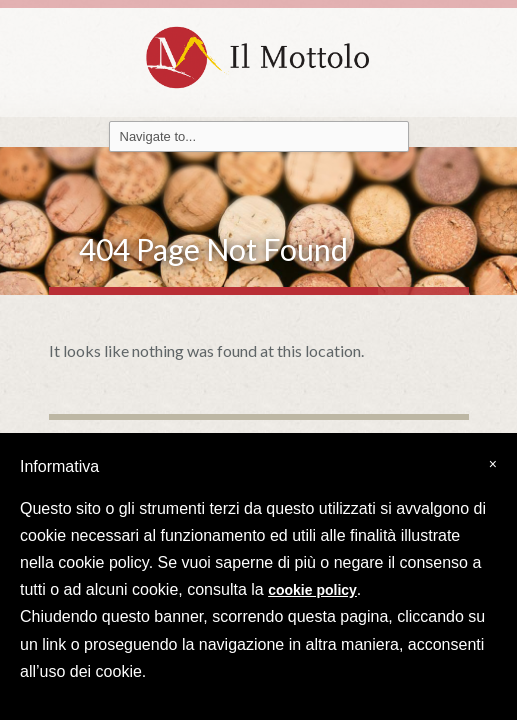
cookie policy (312, 590)
